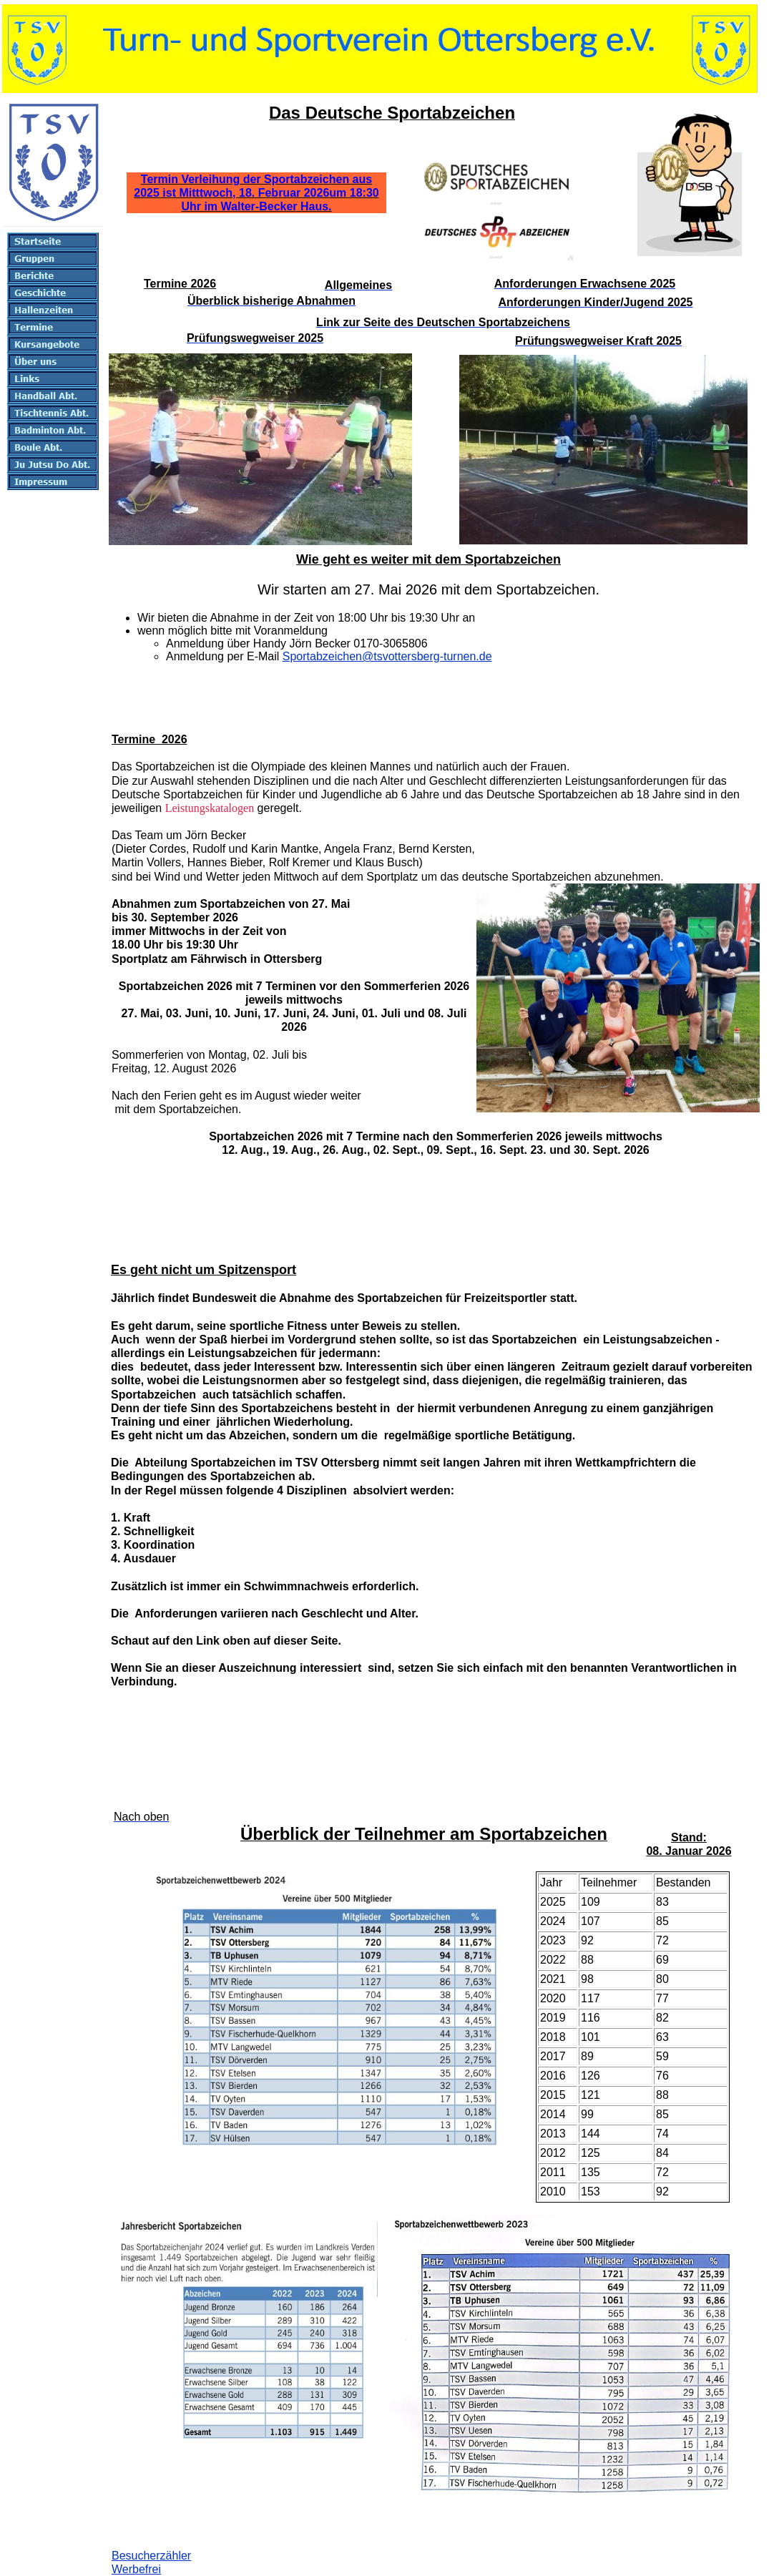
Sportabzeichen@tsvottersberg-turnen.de (387, 656)
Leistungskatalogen (209, 808)
